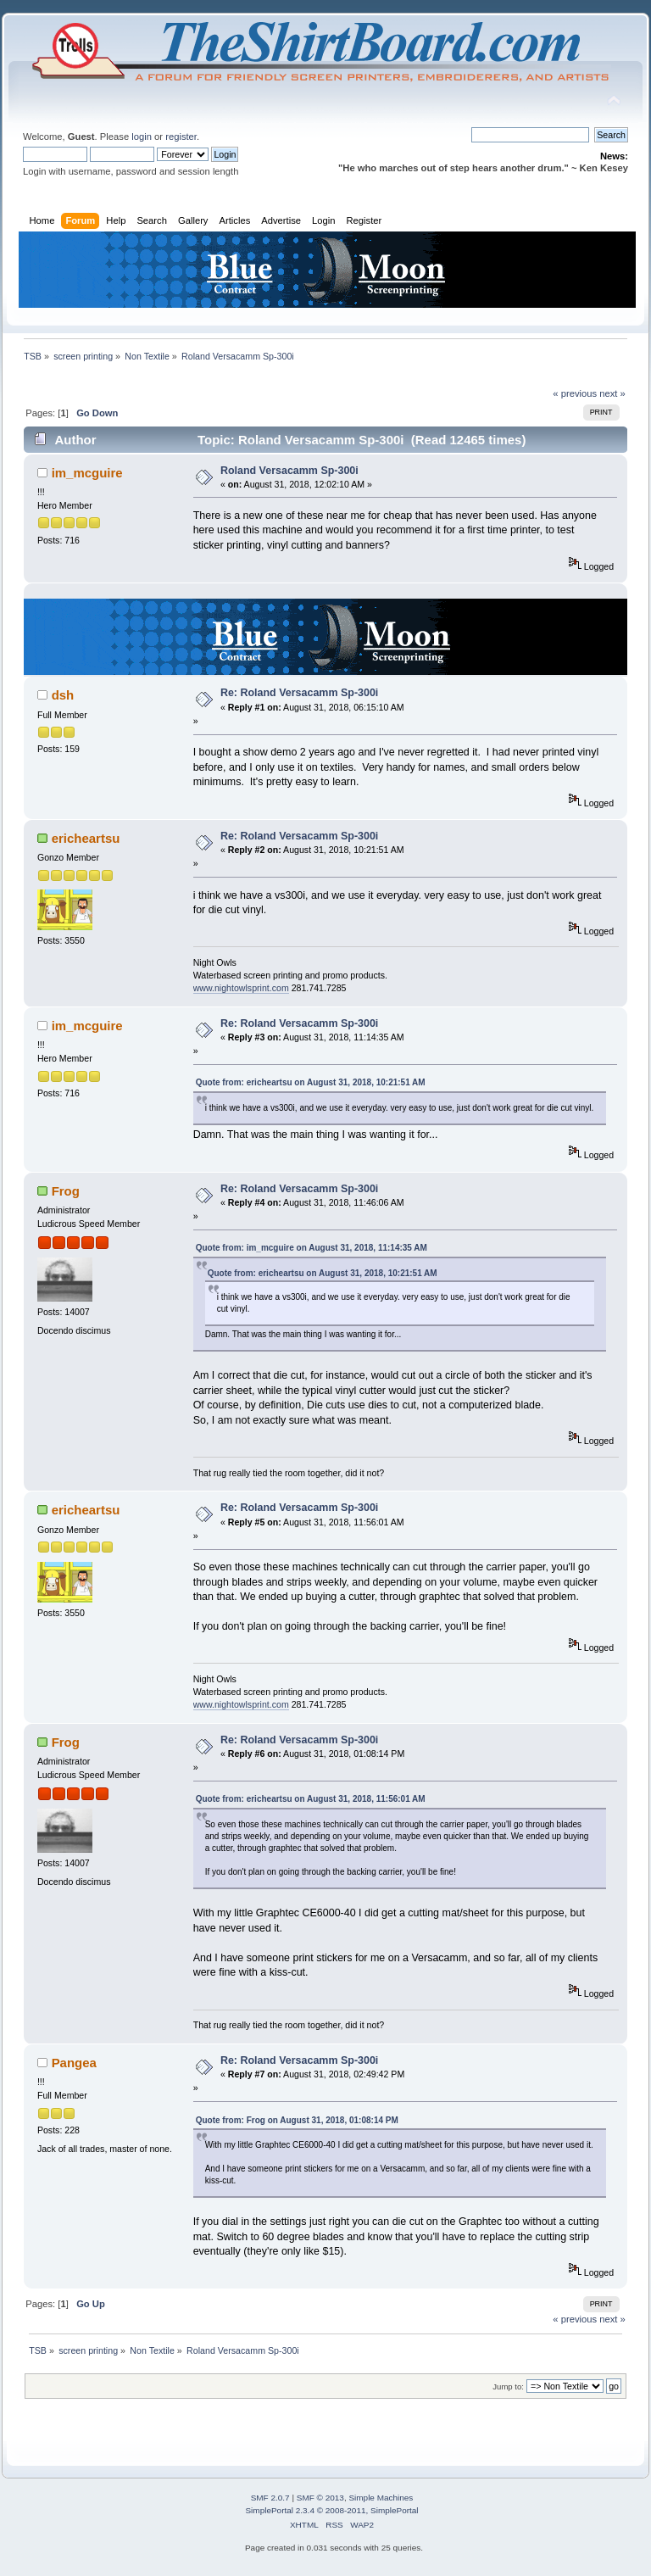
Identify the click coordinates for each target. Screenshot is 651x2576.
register (181, 136)
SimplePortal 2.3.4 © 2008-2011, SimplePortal (331, 2510)
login (141, 136)
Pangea (74, 2062)
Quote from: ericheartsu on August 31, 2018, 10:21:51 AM (311, 1082)
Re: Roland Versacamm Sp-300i (299, 693)
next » (612, 393)
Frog (66, 1191)
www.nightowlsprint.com (241, 988)
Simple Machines (380, 2497)
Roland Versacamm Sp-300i (289, 471)
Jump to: (508, 2386)
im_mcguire (87, 473)
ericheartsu (86, 838)
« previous (575, 393)
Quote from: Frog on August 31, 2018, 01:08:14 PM (297, 2120)
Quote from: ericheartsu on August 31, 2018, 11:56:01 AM (311, 1799)
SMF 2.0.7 (270, 2497)
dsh (63, 695)
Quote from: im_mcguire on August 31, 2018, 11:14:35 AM (311, 1247)
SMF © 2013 (320, 2497)
